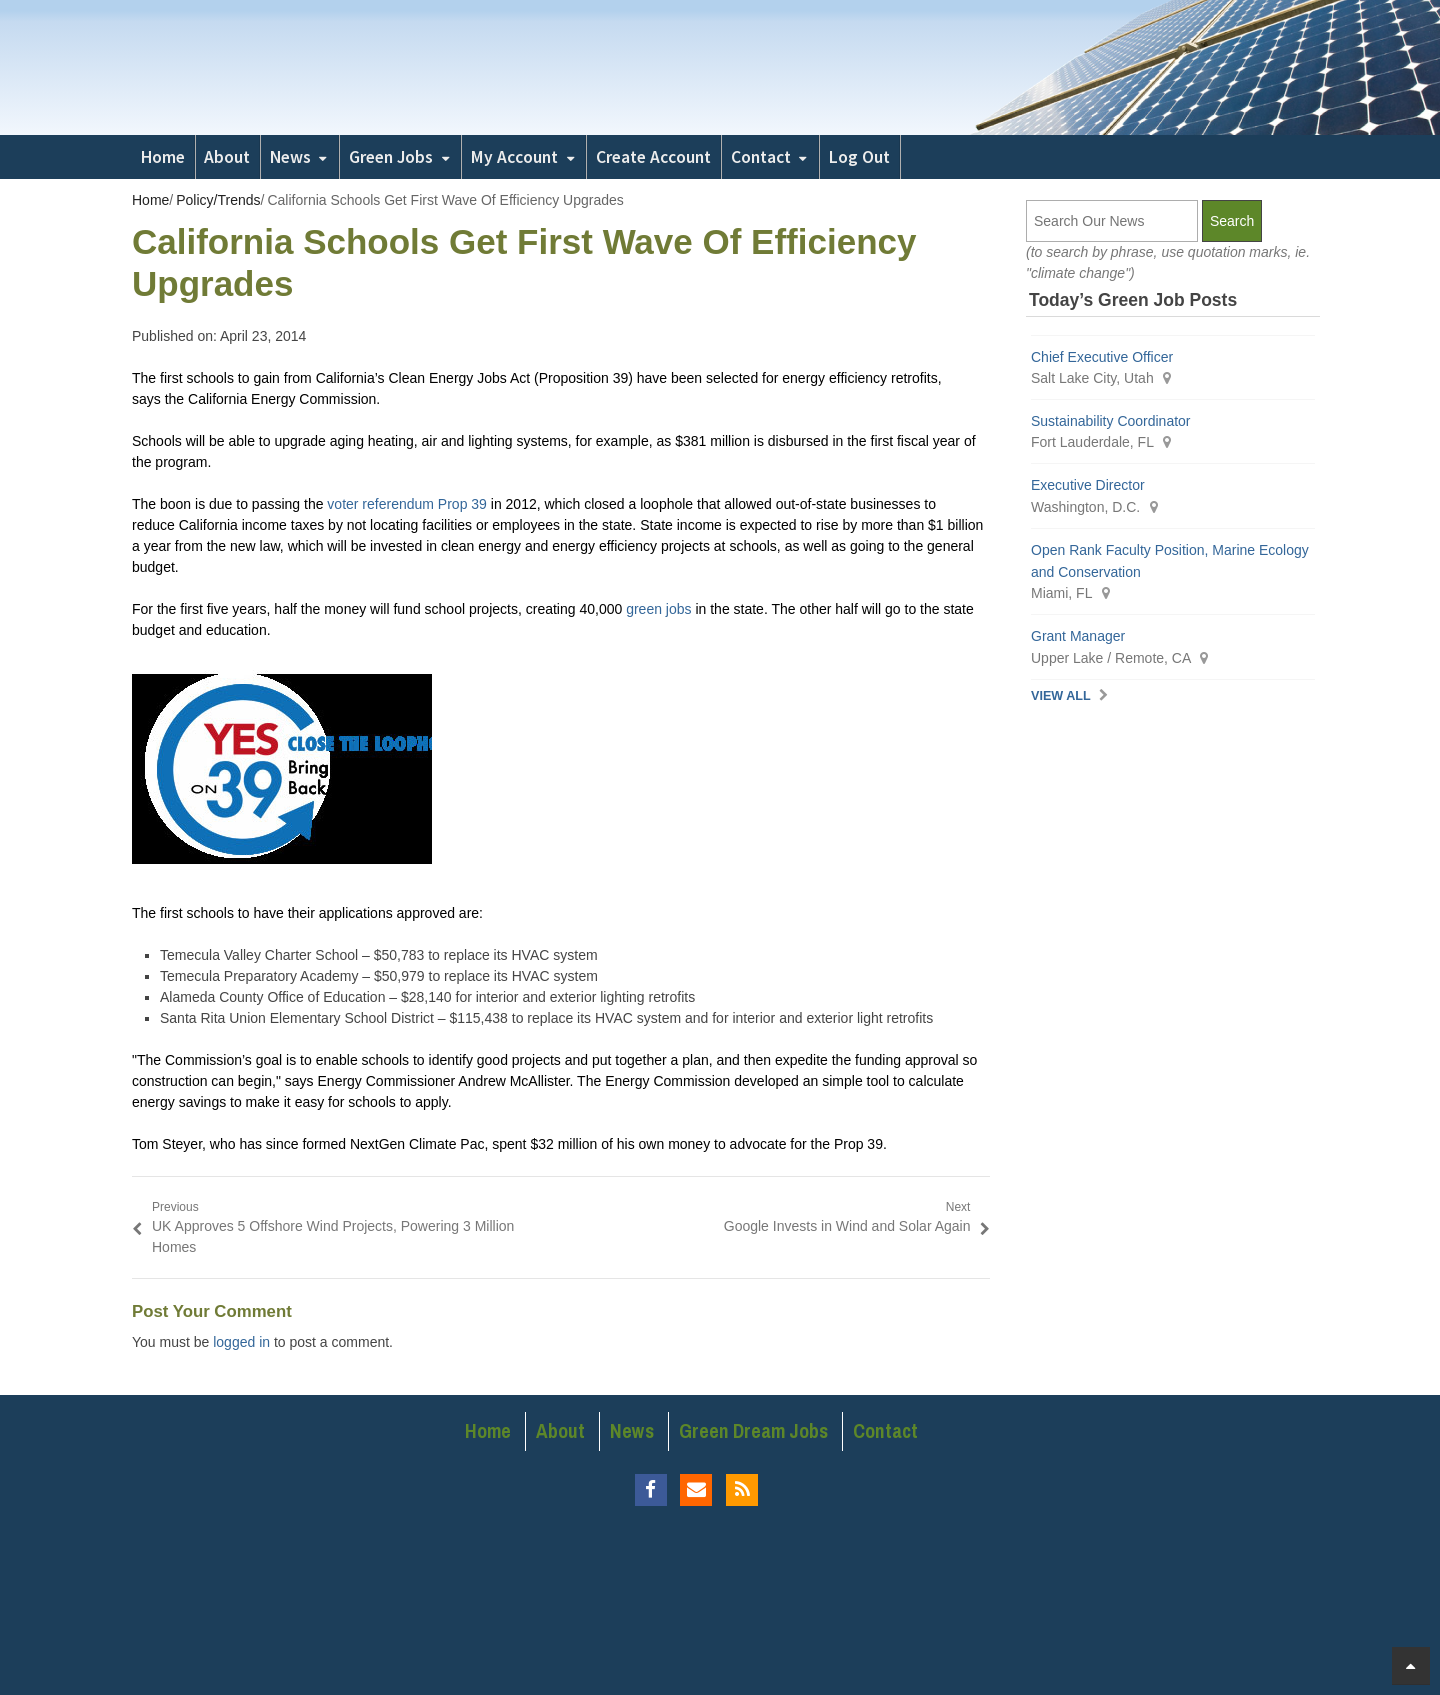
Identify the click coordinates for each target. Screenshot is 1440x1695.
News (290, 157)
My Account (514, 157)
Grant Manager (1078, 636)
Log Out (859, 157)
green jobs (658, 609)
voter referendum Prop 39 (407, 504)
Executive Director (1088, 485)
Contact (761, 157)
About (227, 157)
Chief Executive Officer (1102, 357)
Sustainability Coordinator (1111, 421)
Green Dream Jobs (753, 1431)
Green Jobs (391, 157)
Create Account (653, 157)
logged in (241, 1342)
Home (163, 157)
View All (1061, 696)
